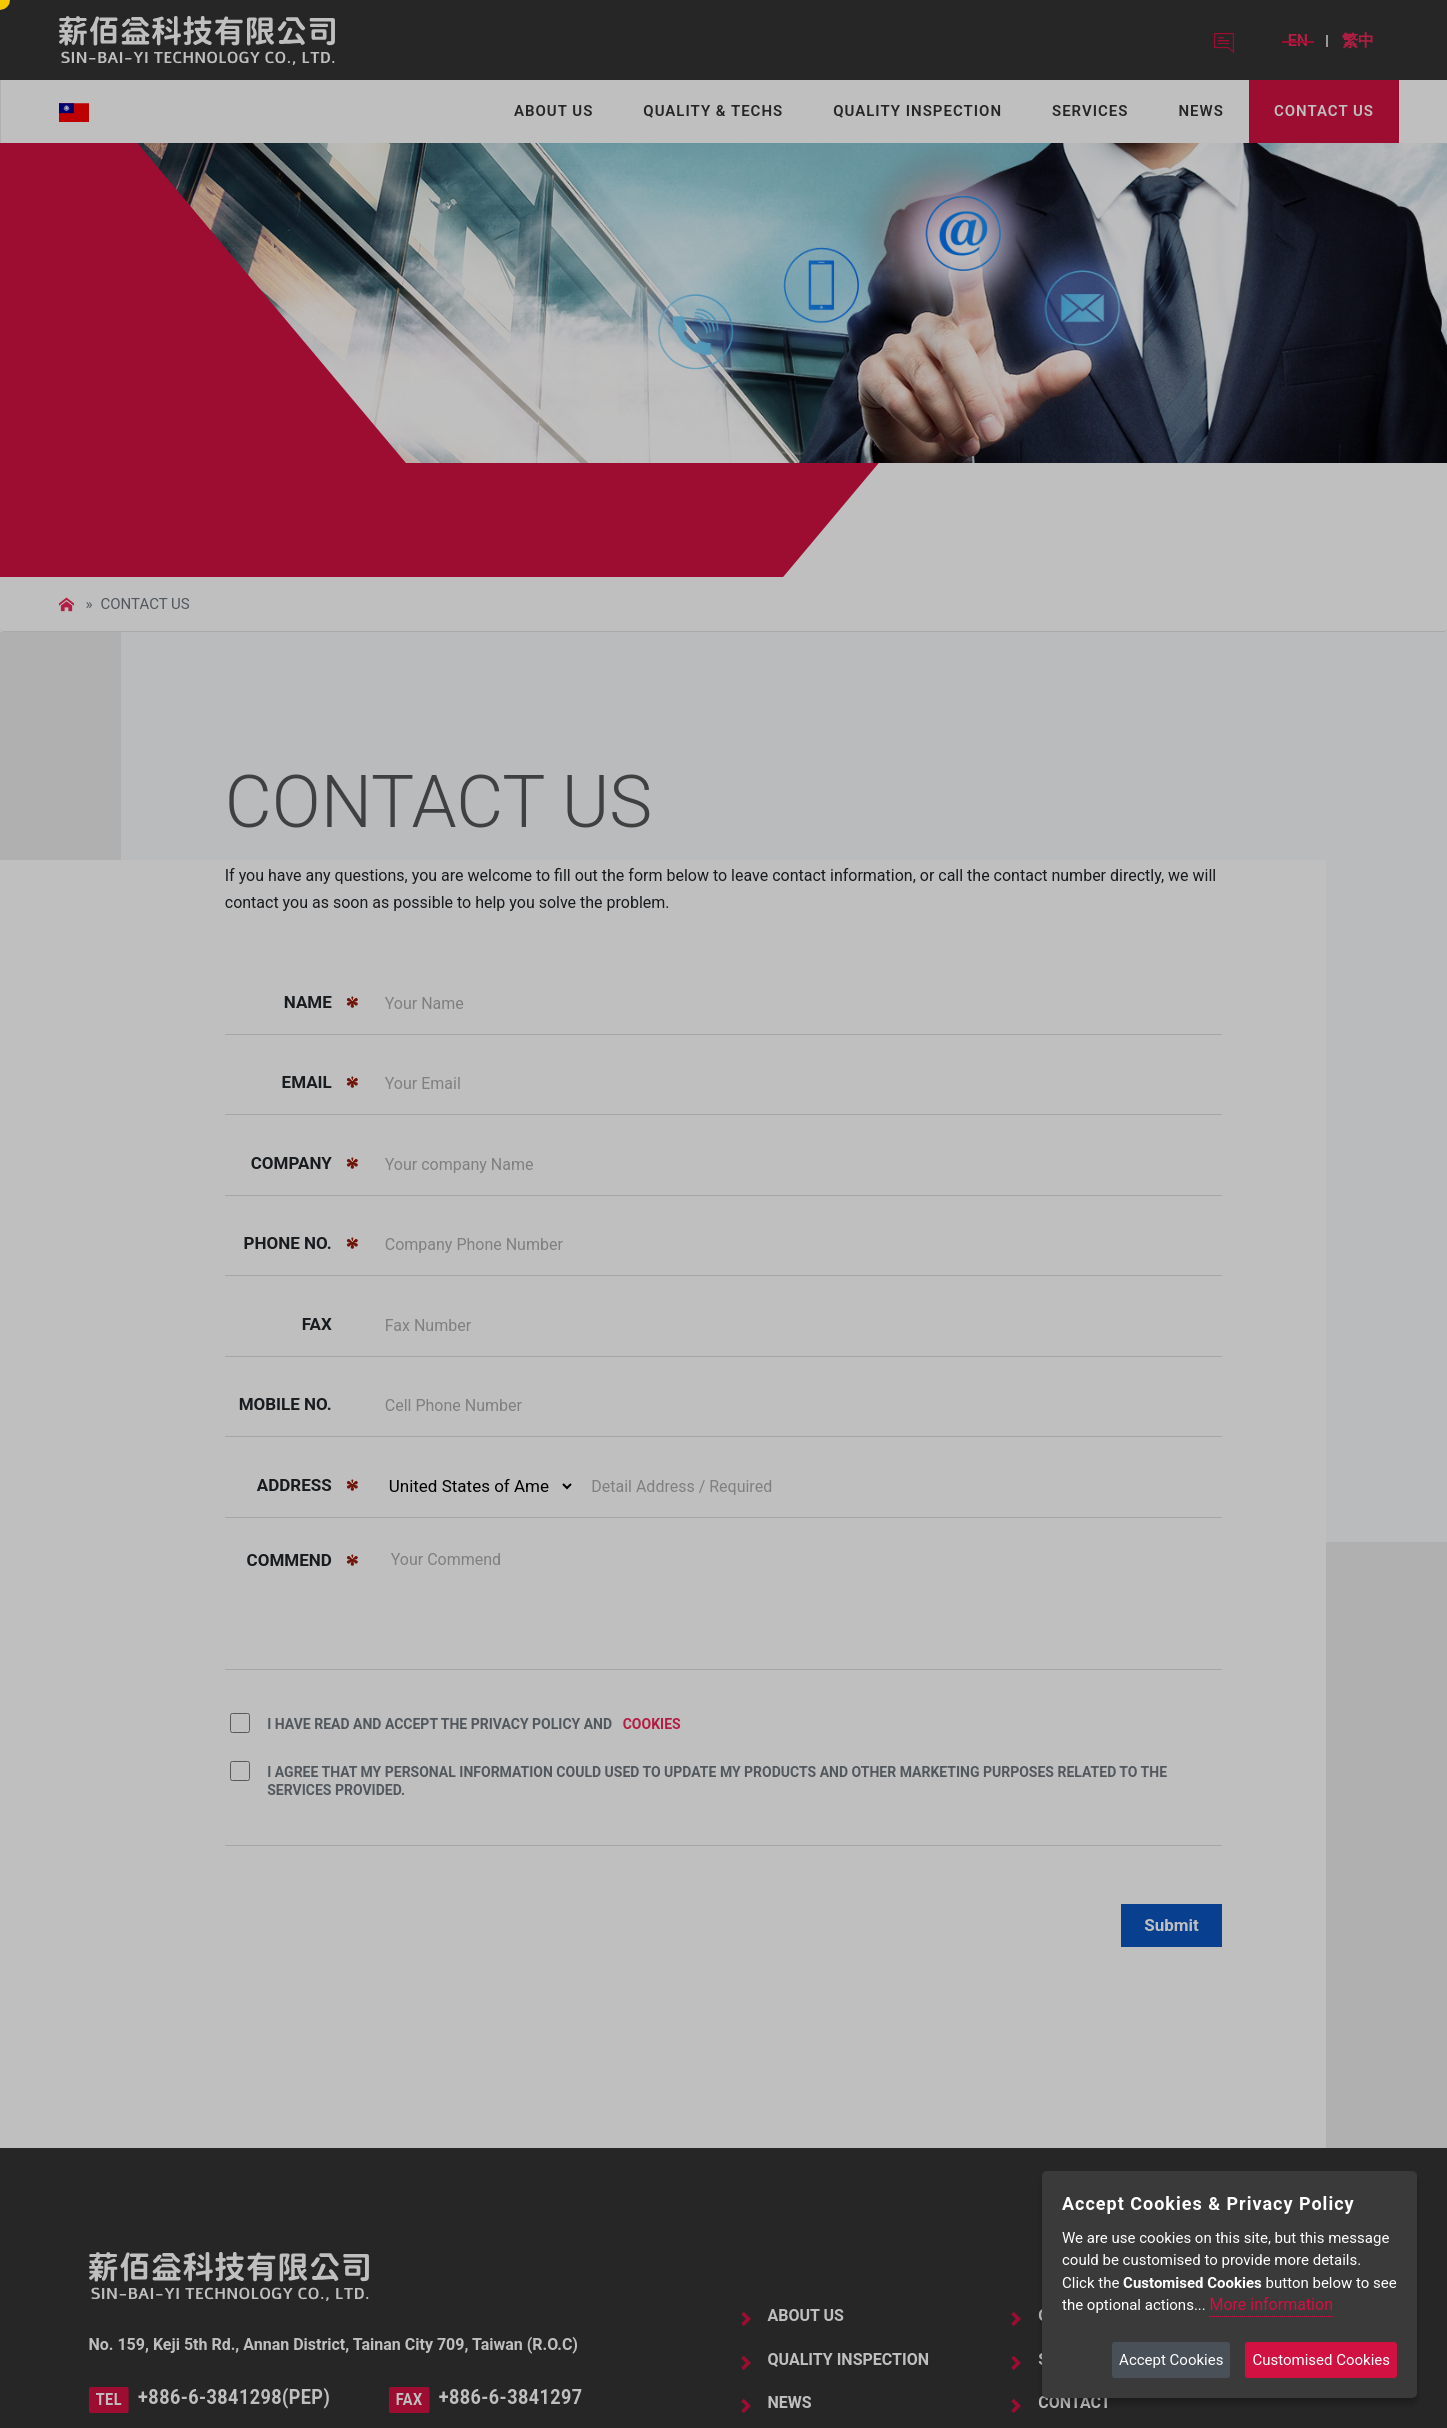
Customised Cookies (1321, 2360)
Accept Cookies (1171, 2360)
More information (1270, 2304)
